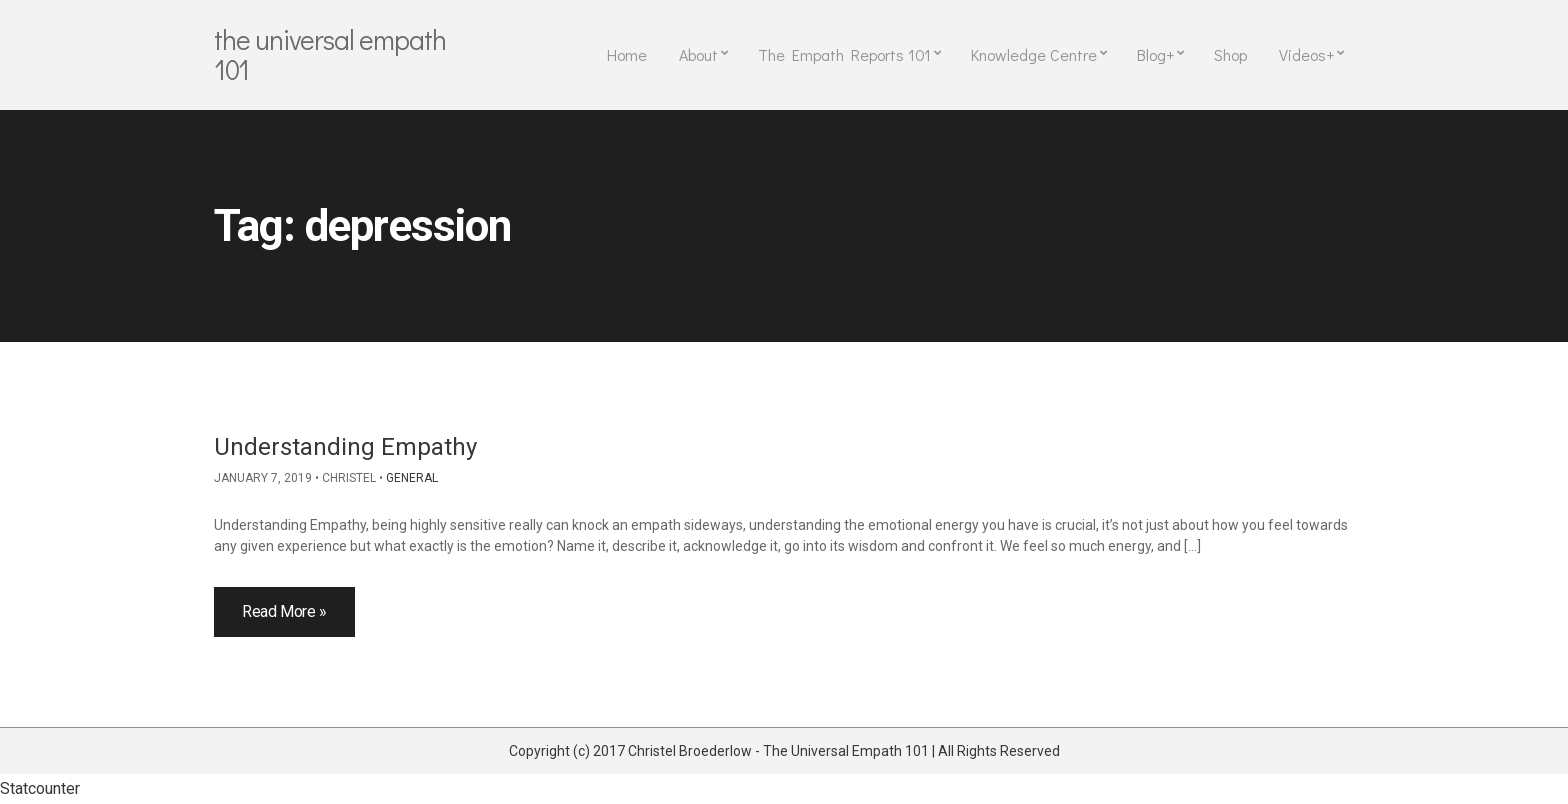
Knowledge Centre (1034, 54)
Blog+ (1155, 54)
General (412, 478)
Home (627, 54)
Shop (1230, 54)
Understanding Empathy (345, 447)
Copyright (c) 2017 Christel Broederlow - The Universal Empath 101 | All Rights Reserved (784, 751)
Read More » (284, 611)
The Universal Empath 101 (330, 54)
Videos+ (1306, 54)
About (698, 54)
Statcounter (40, 788)
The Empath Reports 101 (844, 54)
